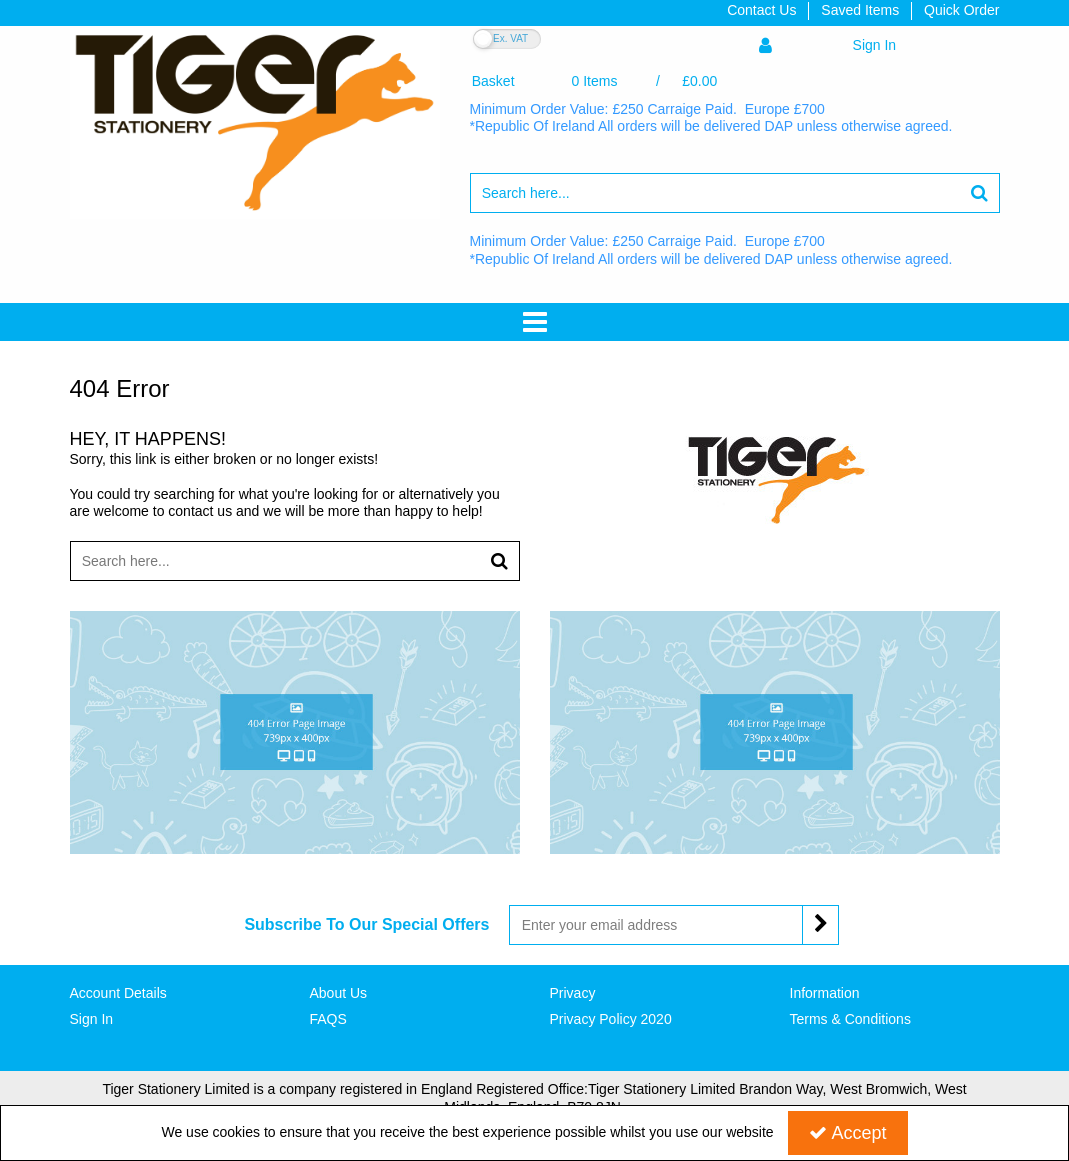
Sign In (92, 1019)
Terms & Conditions (850, 1019)
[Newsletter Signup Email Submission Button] (820, 925)
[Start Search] (980, 193)
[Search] (715, 193)
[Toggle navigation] (534, 322)
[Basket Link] (595, 81)
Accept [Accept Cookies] (848, 1133)
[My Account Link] (827, 45)
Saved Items (860, 10)
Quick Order (961, 10)
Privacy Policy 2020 (611, 1019)
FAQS (328, 1019)
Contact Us (761, 10)
